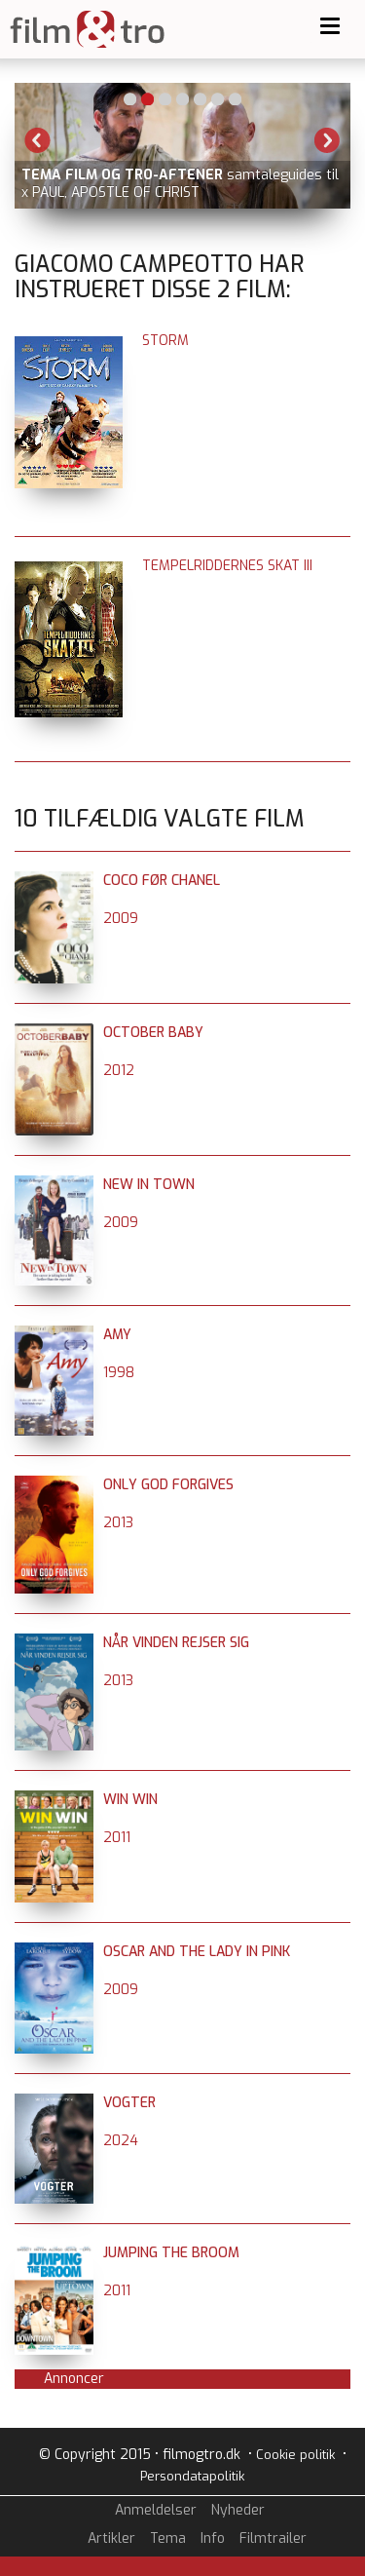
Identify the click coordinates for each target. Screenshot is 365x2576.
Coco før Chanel (161, 880)
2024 (120, 2141)
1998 (118, 1373)
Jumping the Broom (171, 2253)
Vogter (129, 2103)
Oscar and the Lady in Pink (196, 1951)
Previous (38, 140)
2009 (120, 918)
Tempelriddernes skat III (227, 566)
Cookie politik (295, 2454)
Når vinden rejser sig (176, 1643)
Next (327, 140)
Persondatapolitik (192, 2476)
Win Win (130, 1799)
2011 (116, 1837)
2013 (118, 1523)
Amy (117, 1335)
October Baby (153, 1032)
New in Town (149, 1184)
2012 (118, 1070)
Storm (165, 340)
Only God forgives (168, 1485)
